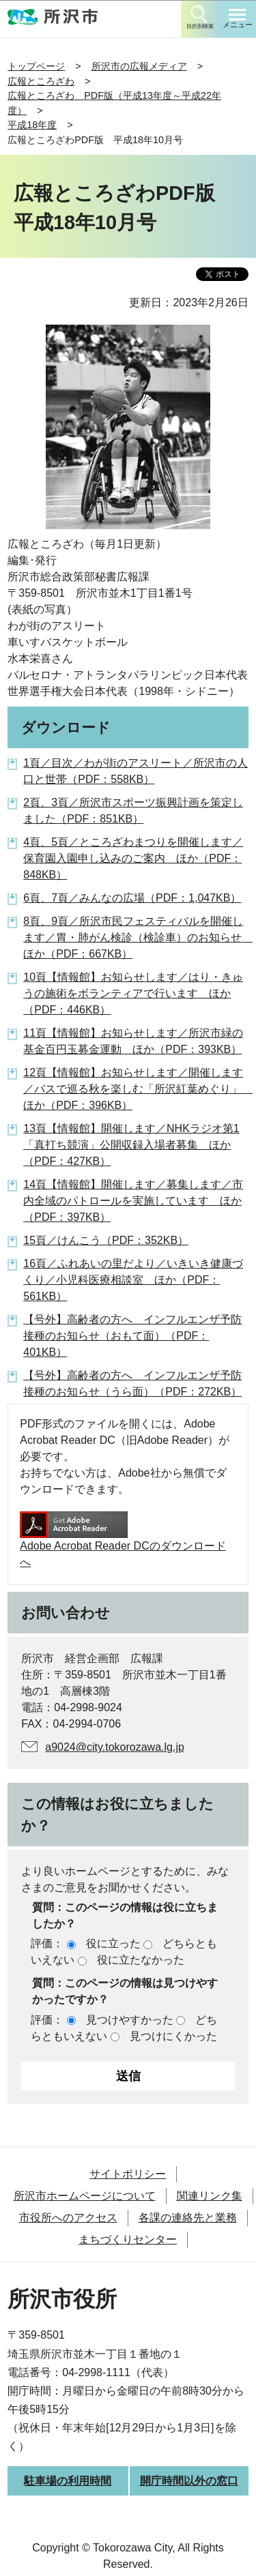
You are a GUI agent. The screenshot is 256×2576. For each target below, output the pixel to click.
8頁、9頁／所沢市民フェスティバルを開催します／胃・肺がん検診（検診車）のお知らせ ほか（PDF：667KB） (138, 937)
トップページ (36, 66)
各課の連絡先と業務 (188, 2217)
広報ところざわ (41, 81)
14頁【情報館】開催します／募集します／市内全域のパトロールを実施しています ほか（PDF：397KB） (133, 1201)
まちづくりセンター (128, 2239)
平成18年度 (32, 124)
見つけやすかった (129, 2020)
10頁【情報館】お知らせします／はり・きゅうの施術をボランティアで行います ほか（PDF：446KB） (133, 993)
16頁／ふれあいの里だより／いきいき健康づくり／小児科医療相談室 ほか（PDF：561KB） (133, 1280)
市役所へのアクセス (68, 2217)
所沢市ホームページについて (85, 2196)
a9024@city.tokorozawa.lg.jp (114, 1747)
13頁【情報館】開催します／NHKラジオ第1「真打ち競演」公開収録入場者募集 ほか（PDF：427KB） (131, 1145)
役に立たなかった (140, 1960)
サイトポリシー (127, 2174)
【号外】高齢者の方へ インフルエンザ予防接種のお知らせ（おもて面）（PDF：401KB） (132, 1336)
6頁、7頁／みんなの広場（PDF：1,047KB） (132, 898)
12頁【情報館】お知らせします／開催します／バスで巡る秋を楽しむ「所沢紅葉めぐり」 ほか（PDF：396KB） (138, 1089)
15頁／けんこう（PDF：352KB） (105, 1240)
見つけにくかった (173, 2036)
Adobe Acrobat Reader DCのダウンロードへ (122, 1539)
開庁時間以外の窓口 (189, 2481)
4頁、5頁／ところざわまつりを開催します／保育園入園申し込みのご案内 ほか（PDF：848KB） (133, 858)
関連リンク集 (209, 2196)
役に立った (113, 1943)
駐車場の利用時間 (67, 2481)
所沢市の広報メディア (139, 66)
